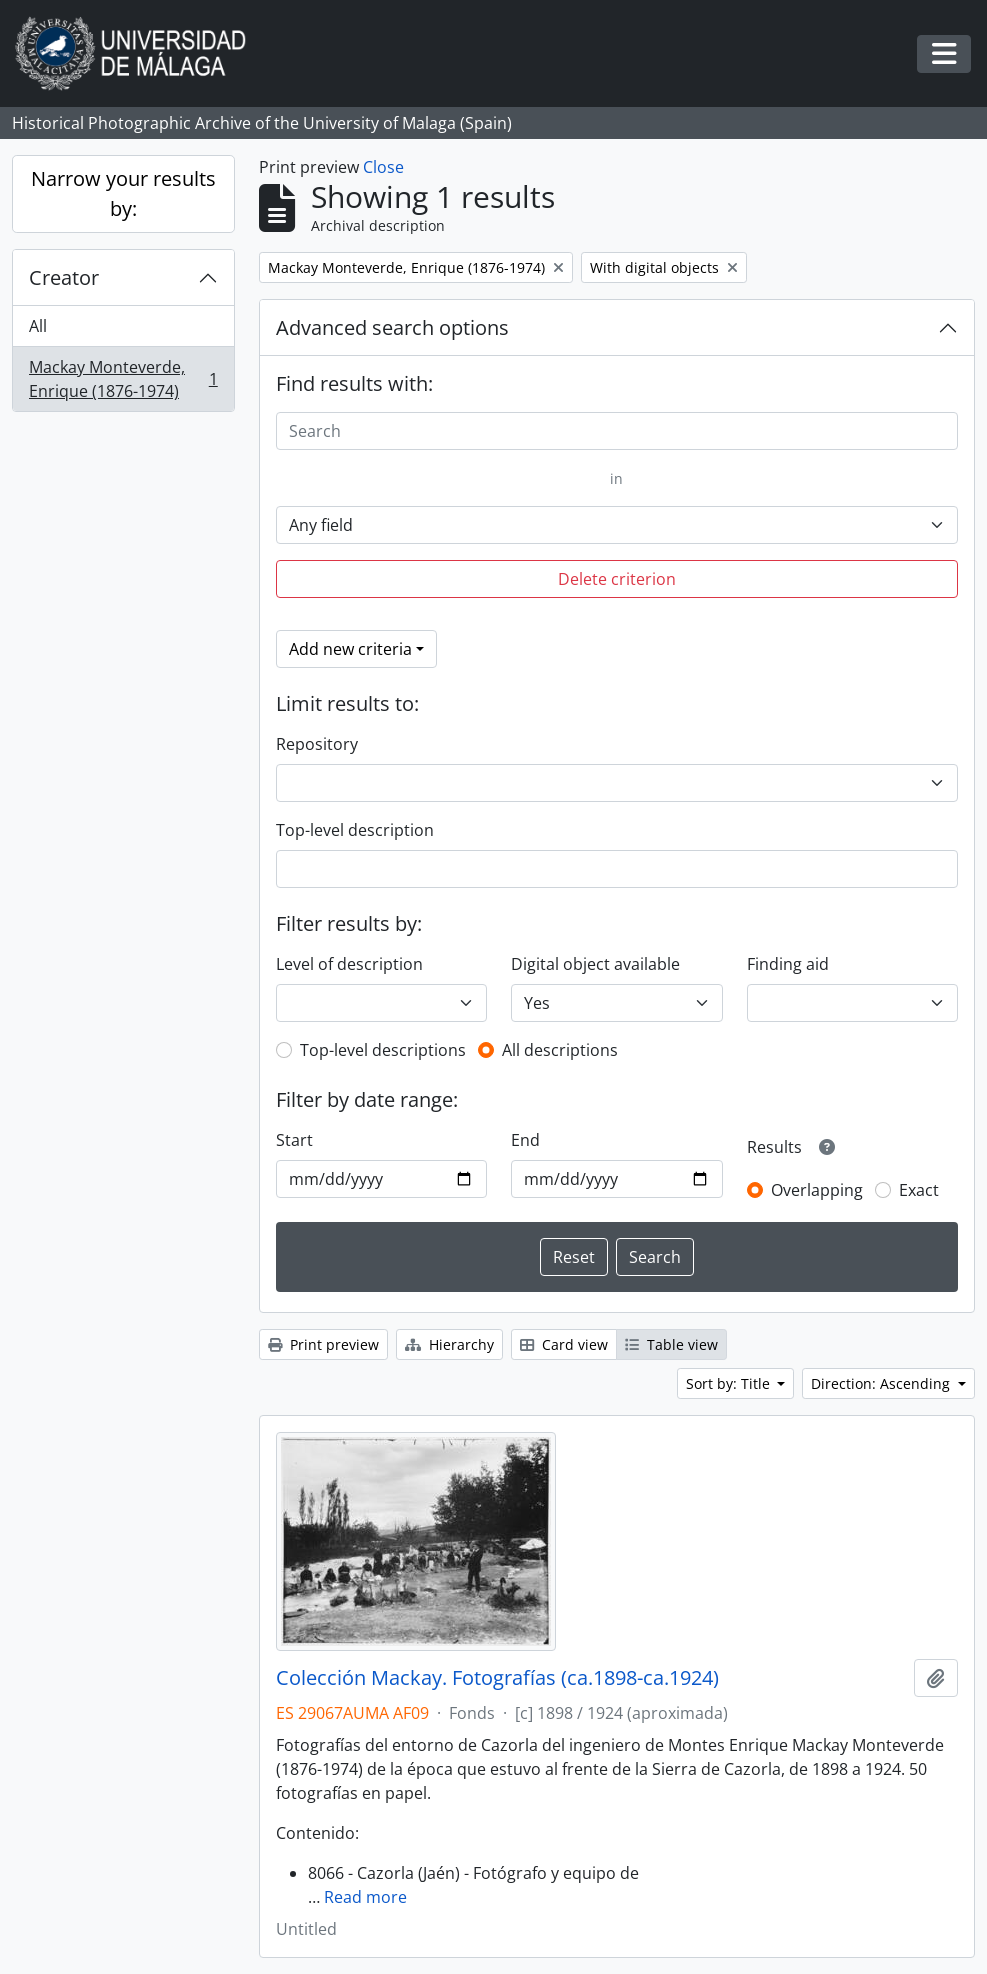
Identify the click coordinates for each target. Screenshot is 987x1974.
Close (383, 167)
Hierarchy (449, 1344)
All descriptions (560, 1050)
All (38, 326)
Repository (317, 744)
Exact (919, 1190)
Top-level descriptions (383, 1050)
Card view (564, 1344)
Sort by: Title (730, 1383)
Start (294, 1140)
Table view (671, 1344)
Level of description (349, 964)
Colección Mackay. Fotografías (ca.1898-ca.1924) (497, 1678)
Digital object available (595, 964)
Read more (365, 1897)
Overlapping (817, 1190)
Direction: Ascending (882, 1383)
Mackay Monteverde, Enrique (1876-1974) (123, 379)
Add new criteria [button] (350, 649)
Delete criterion (617, 579)
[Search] (617, 431)
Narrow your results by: (123, 193)
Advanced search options (392, 327)
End (525, 1140)
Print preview (323, 1344)
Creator (64, 277)
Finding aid (788, 964)
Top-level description (355, 830)
